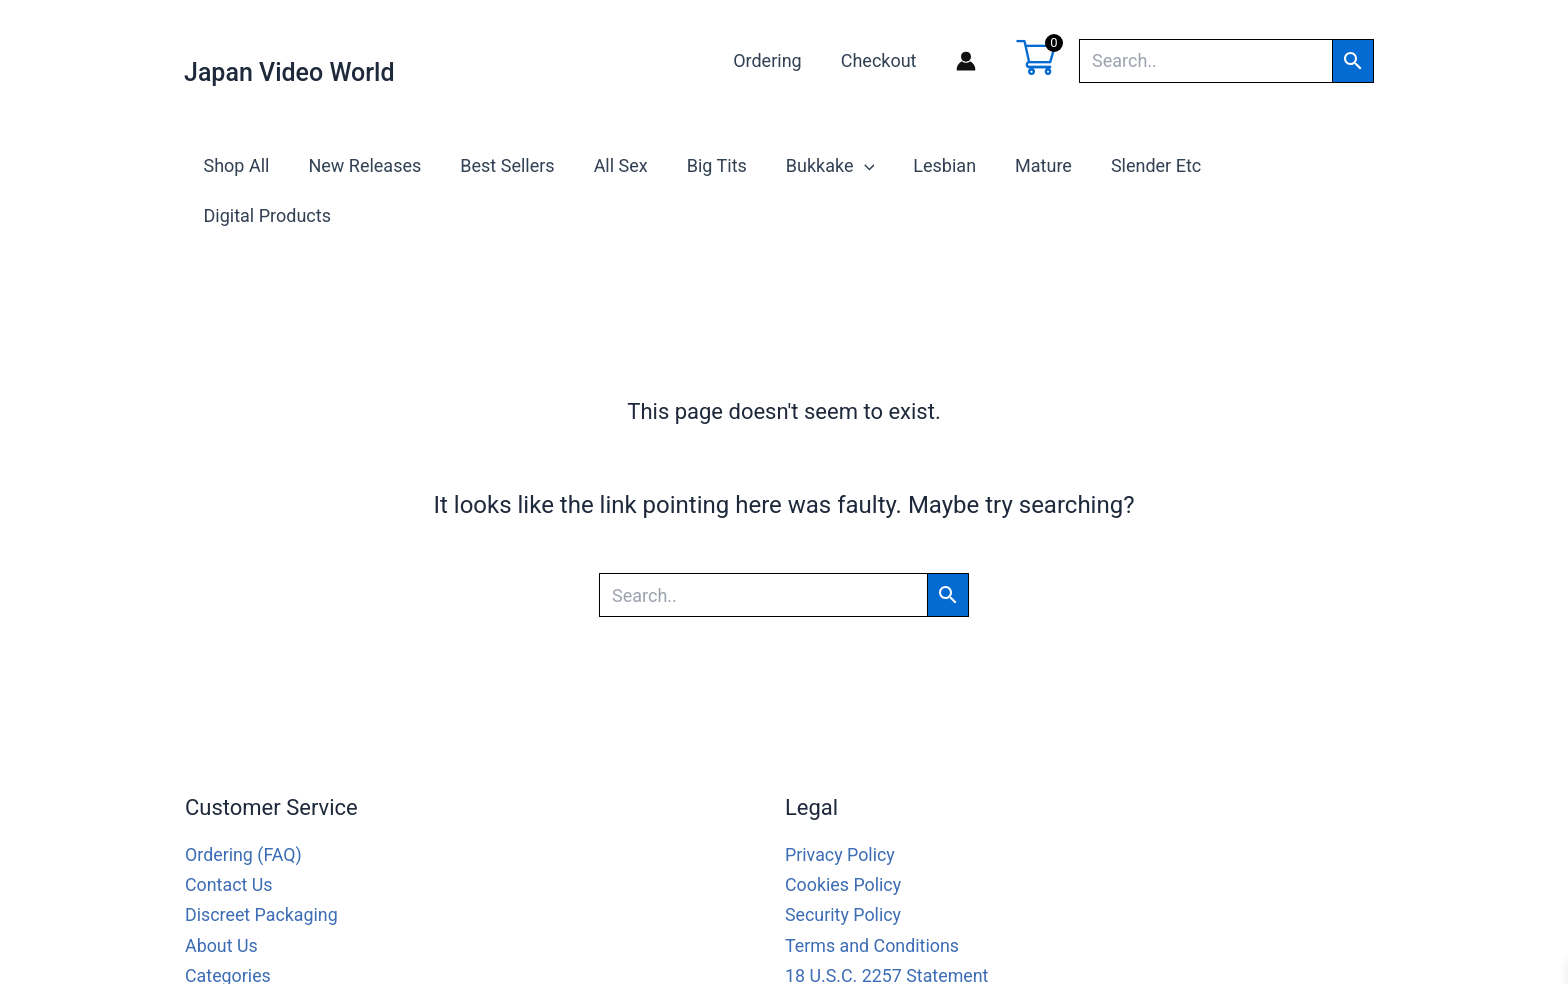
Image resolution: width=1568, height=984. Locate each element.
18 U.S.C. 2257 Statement (887, 923)
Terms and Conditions (873, 893)
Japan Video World (289, 72)
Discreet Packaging (262, 863)
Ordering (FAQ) (244, 804)
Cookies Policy (843, 833)
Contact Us (229, 833)
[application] (860, 166)
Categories (228, 923)
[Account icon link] (966, 61)
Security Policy (843, 863)
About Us (221, 893)
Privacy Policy (840, 804)
